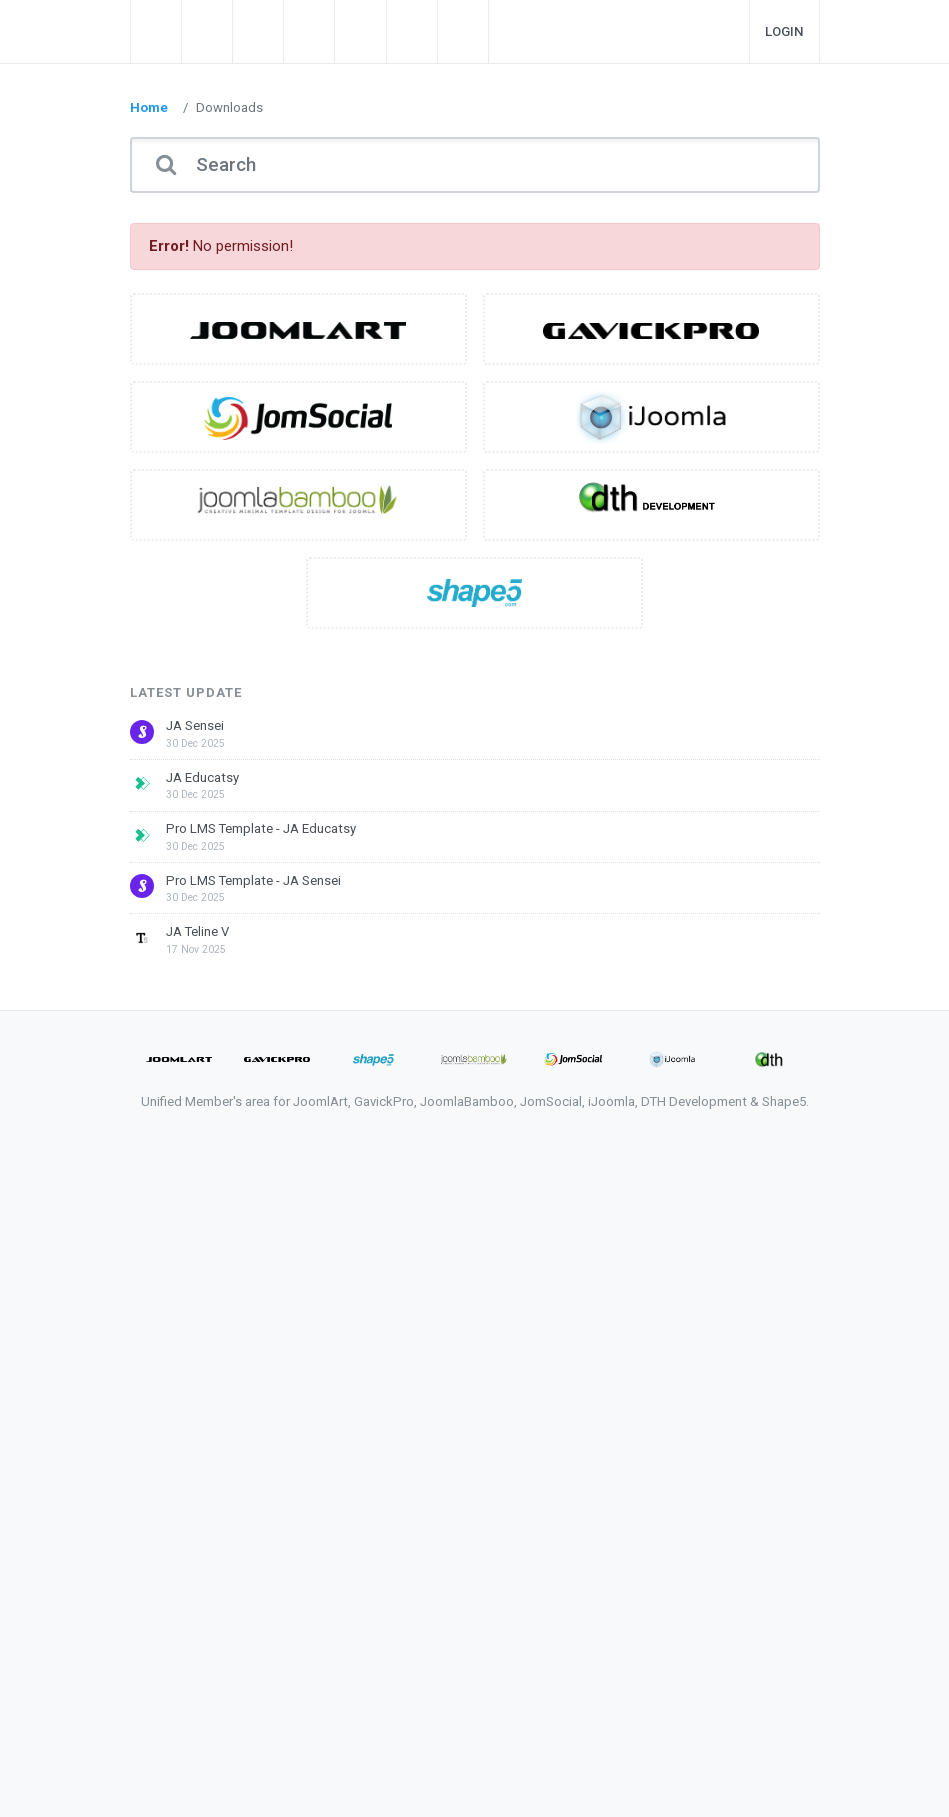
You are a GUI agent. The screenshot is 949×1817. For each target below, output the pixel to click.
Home (149, 107)
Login (784, 31)
